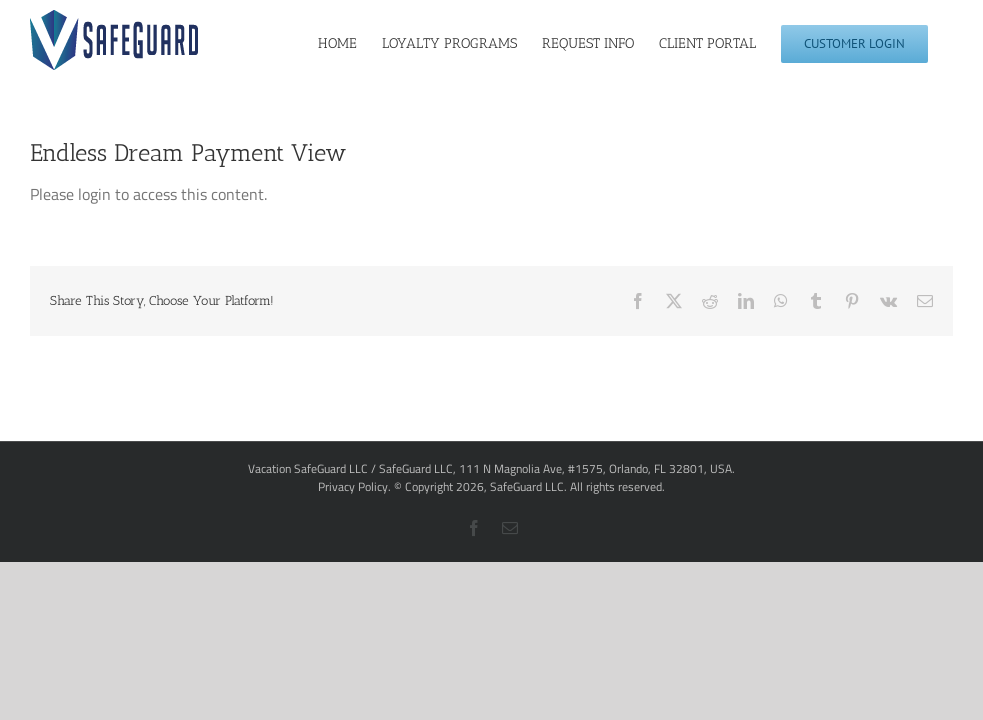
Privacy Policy (353, 486)
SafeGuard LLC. (528, 486)
